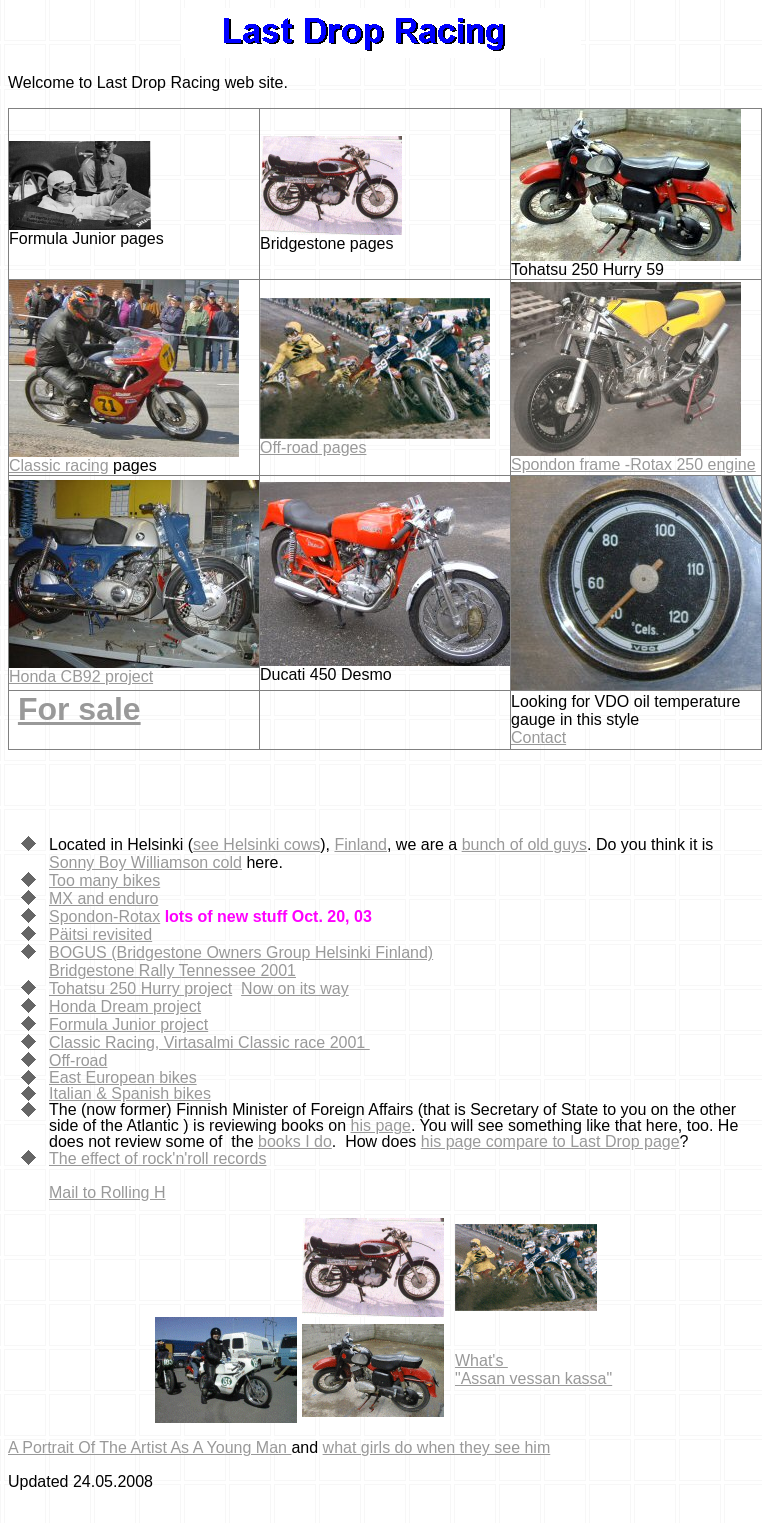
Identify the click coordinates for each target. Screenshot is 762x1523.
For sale (79, 709)
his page (381, 1125)
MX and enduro (103, 898)
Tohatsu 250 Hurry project (140, 988)
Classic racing (59, 465)
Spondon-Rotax (104, 916)
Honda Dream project (125, 1006)
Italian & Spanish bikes (130, 1093)
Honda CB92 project (81, 676)
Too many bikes (104, 880)
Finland (360, 844)
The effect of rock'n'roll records (157, 1158)
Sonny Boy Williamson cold (145, 862)
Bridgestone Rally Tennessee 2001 (172, 970)
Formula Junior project (128, 1024)
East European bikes (123, 1077)
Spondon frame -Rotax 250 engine (633, 464)
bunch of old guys (524, 844)
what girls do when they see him (437, 1447)
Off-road (78, 1060)
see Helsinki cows (256, 844)
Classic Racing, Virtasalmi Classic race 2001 (209, 1042)
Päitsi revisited (100, 934)
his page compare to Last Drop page (550, 1141)
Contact (538, 737)
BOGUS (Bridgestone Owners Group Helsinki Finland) (241, 952)
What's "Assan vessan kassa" (533, 1369)
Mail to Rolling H (107, 1192)
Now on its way (295, 988)
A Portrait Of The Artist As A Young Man (149, 1447)
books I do (295, 1141)
